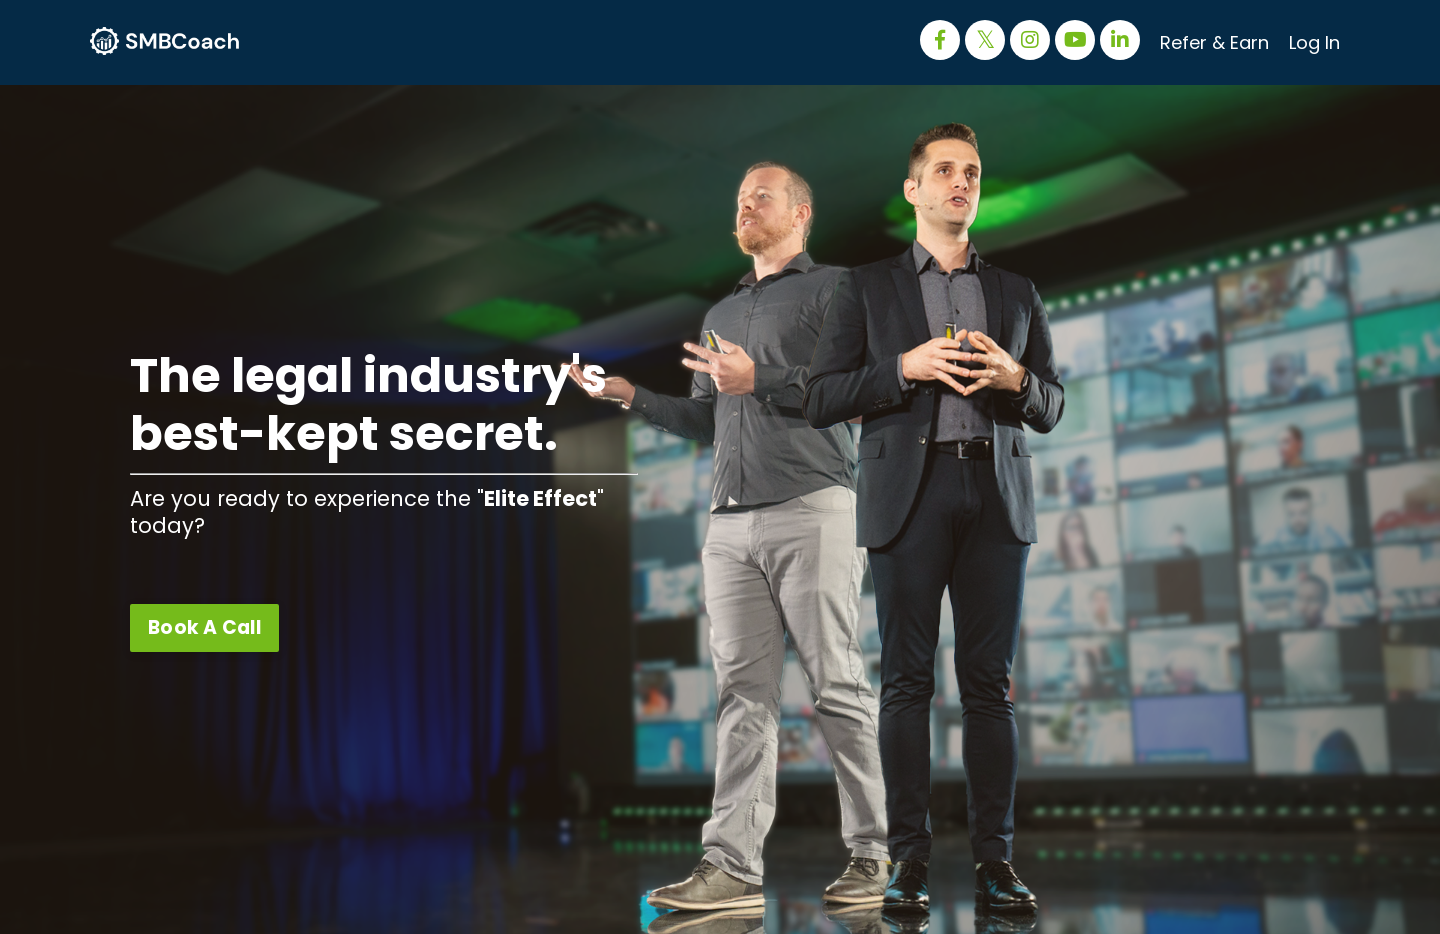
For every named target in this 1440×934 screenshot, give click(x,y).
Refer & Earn (1214, 42)
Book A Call (204, 627)
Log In (1314, 42)
